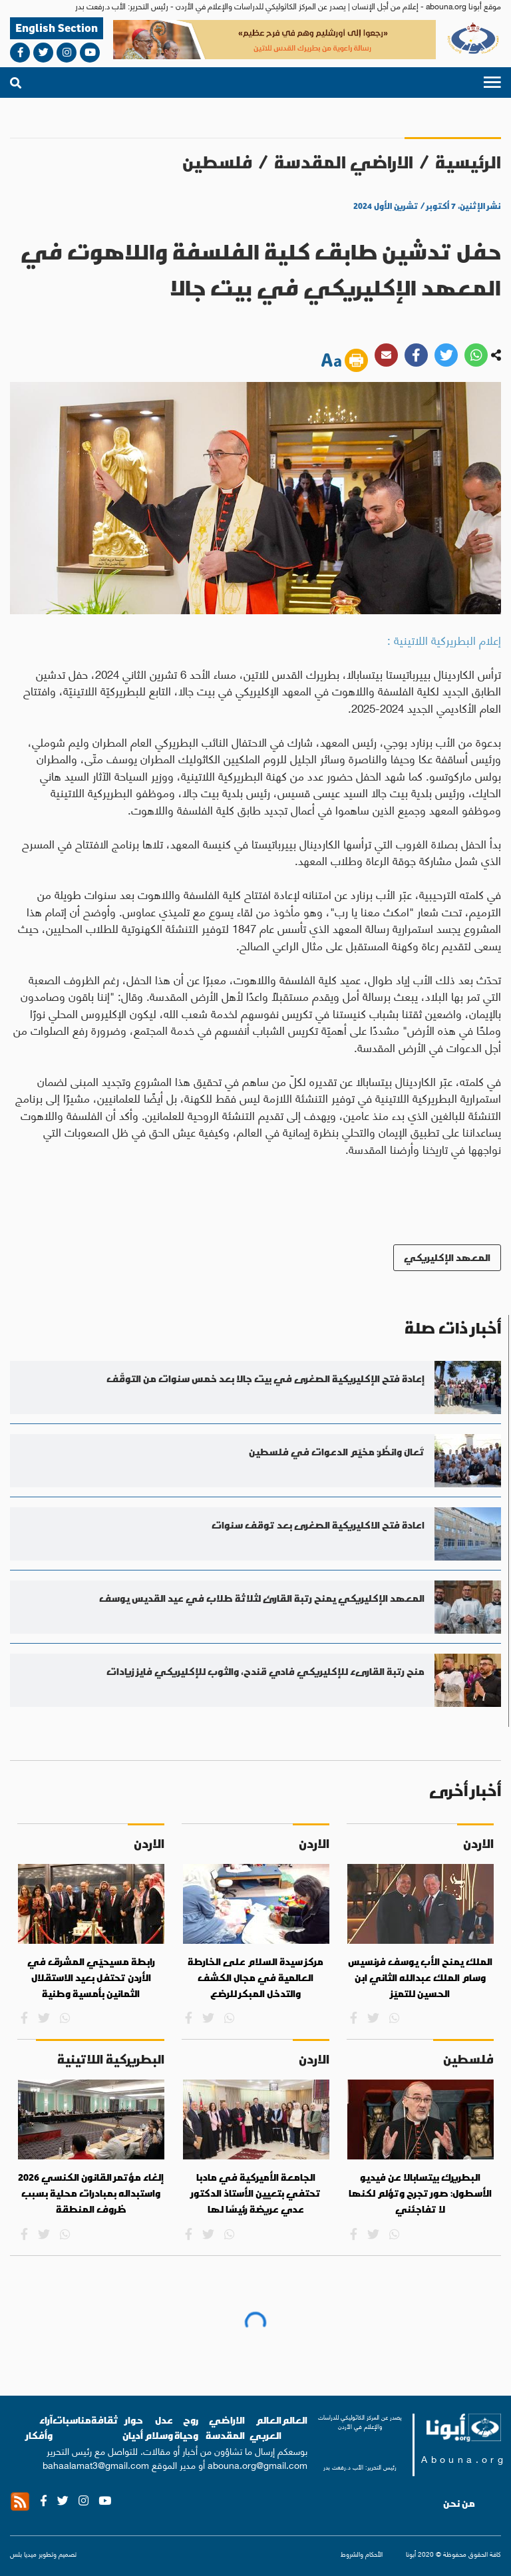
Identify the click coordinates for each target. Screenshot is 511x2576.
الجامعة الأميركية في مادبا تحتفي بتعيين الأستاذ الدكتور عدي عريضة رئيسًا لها (256, 2193)
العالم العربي (265, 2428)
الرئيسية (468, 162)
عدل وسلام (158, 2428)
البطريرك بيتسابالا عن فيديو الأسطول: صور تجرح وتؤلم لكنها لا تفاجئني (420, 2193)
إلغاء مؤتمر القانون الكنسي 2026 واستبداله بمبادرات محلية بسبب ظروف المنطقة (91, 2193)
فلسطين (217, 162)
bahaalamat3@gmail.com (96, 2464)
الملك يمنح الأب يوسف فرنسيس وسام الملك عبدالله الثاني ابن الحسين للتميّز (420, 1977)
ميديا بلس (23, 2553)
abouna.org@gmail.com (257, 2464)
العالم (294, 2420)
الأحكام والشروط (362, 2554)
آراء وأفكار (39, 2428)
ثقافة (104, 2420)
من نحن (459, 2503)
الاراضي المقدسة (343, 162)
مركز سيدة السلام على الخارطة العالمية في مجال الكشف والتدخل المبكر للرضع (255, 1977)
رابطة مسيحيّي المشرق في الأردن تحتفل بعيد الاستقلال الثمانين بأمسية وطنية (91, 1977)
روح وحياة (186, 2428)
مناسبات (72, 2420)
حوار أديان (132, 2428)
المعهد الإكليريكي (447, 1257)
